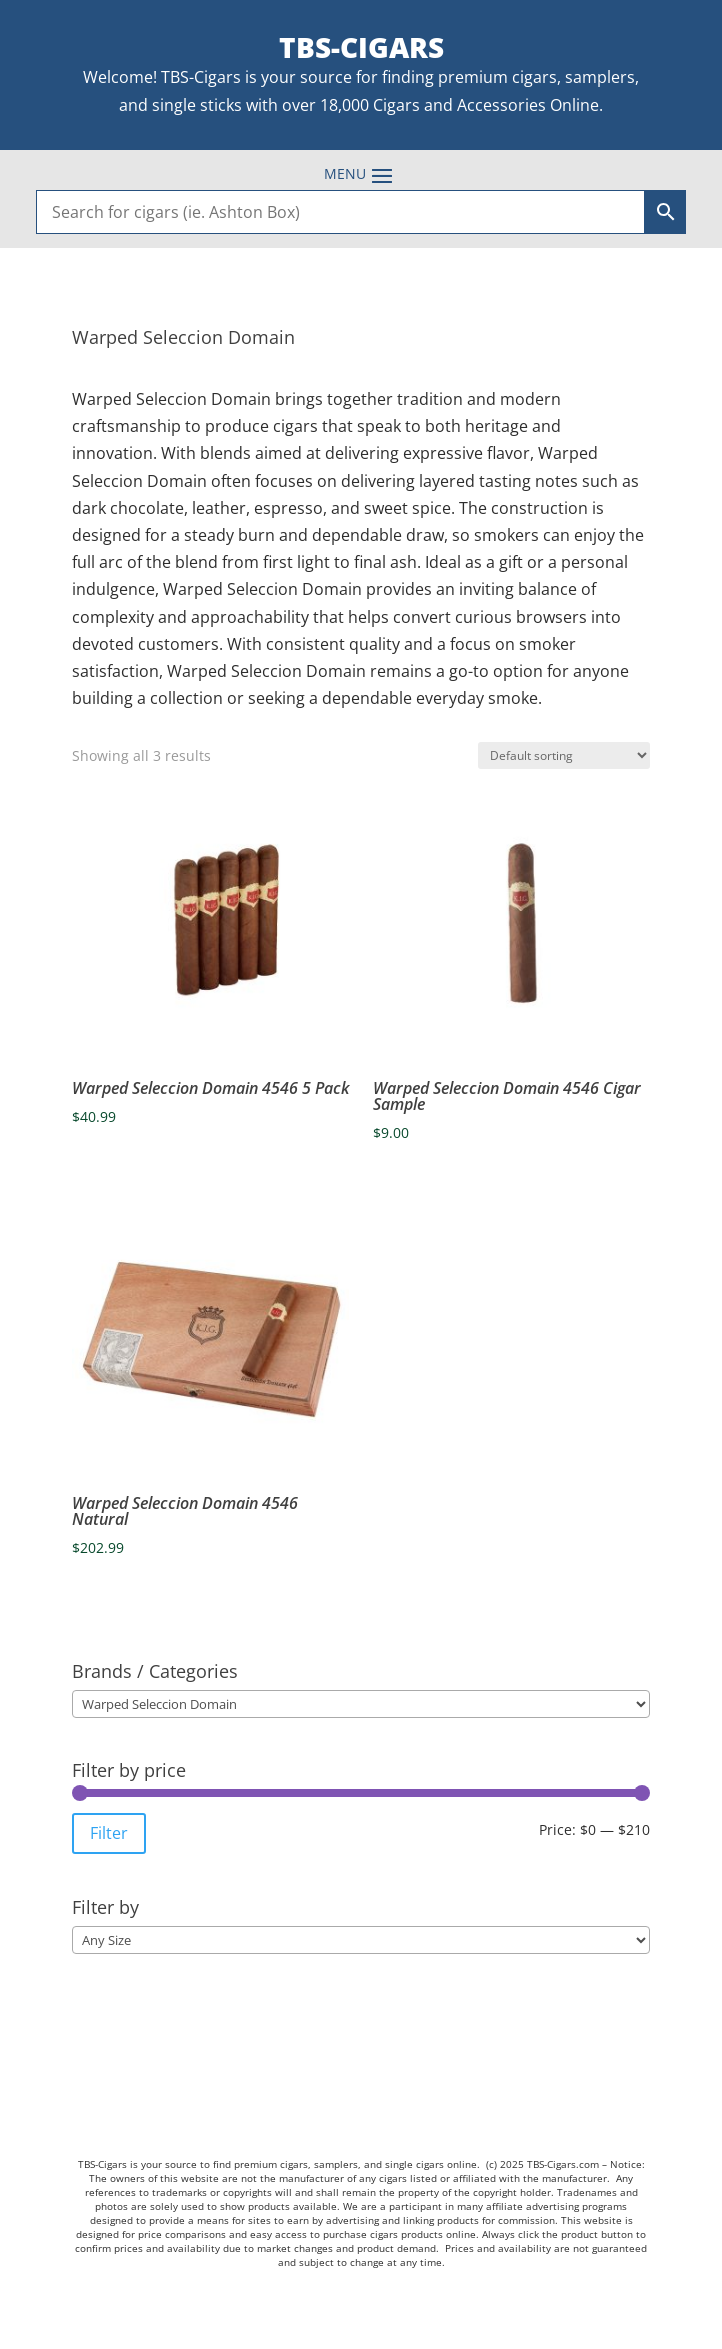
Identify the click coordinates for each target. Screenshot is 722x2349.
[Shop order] (564, 755)
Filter (109, 1833)
